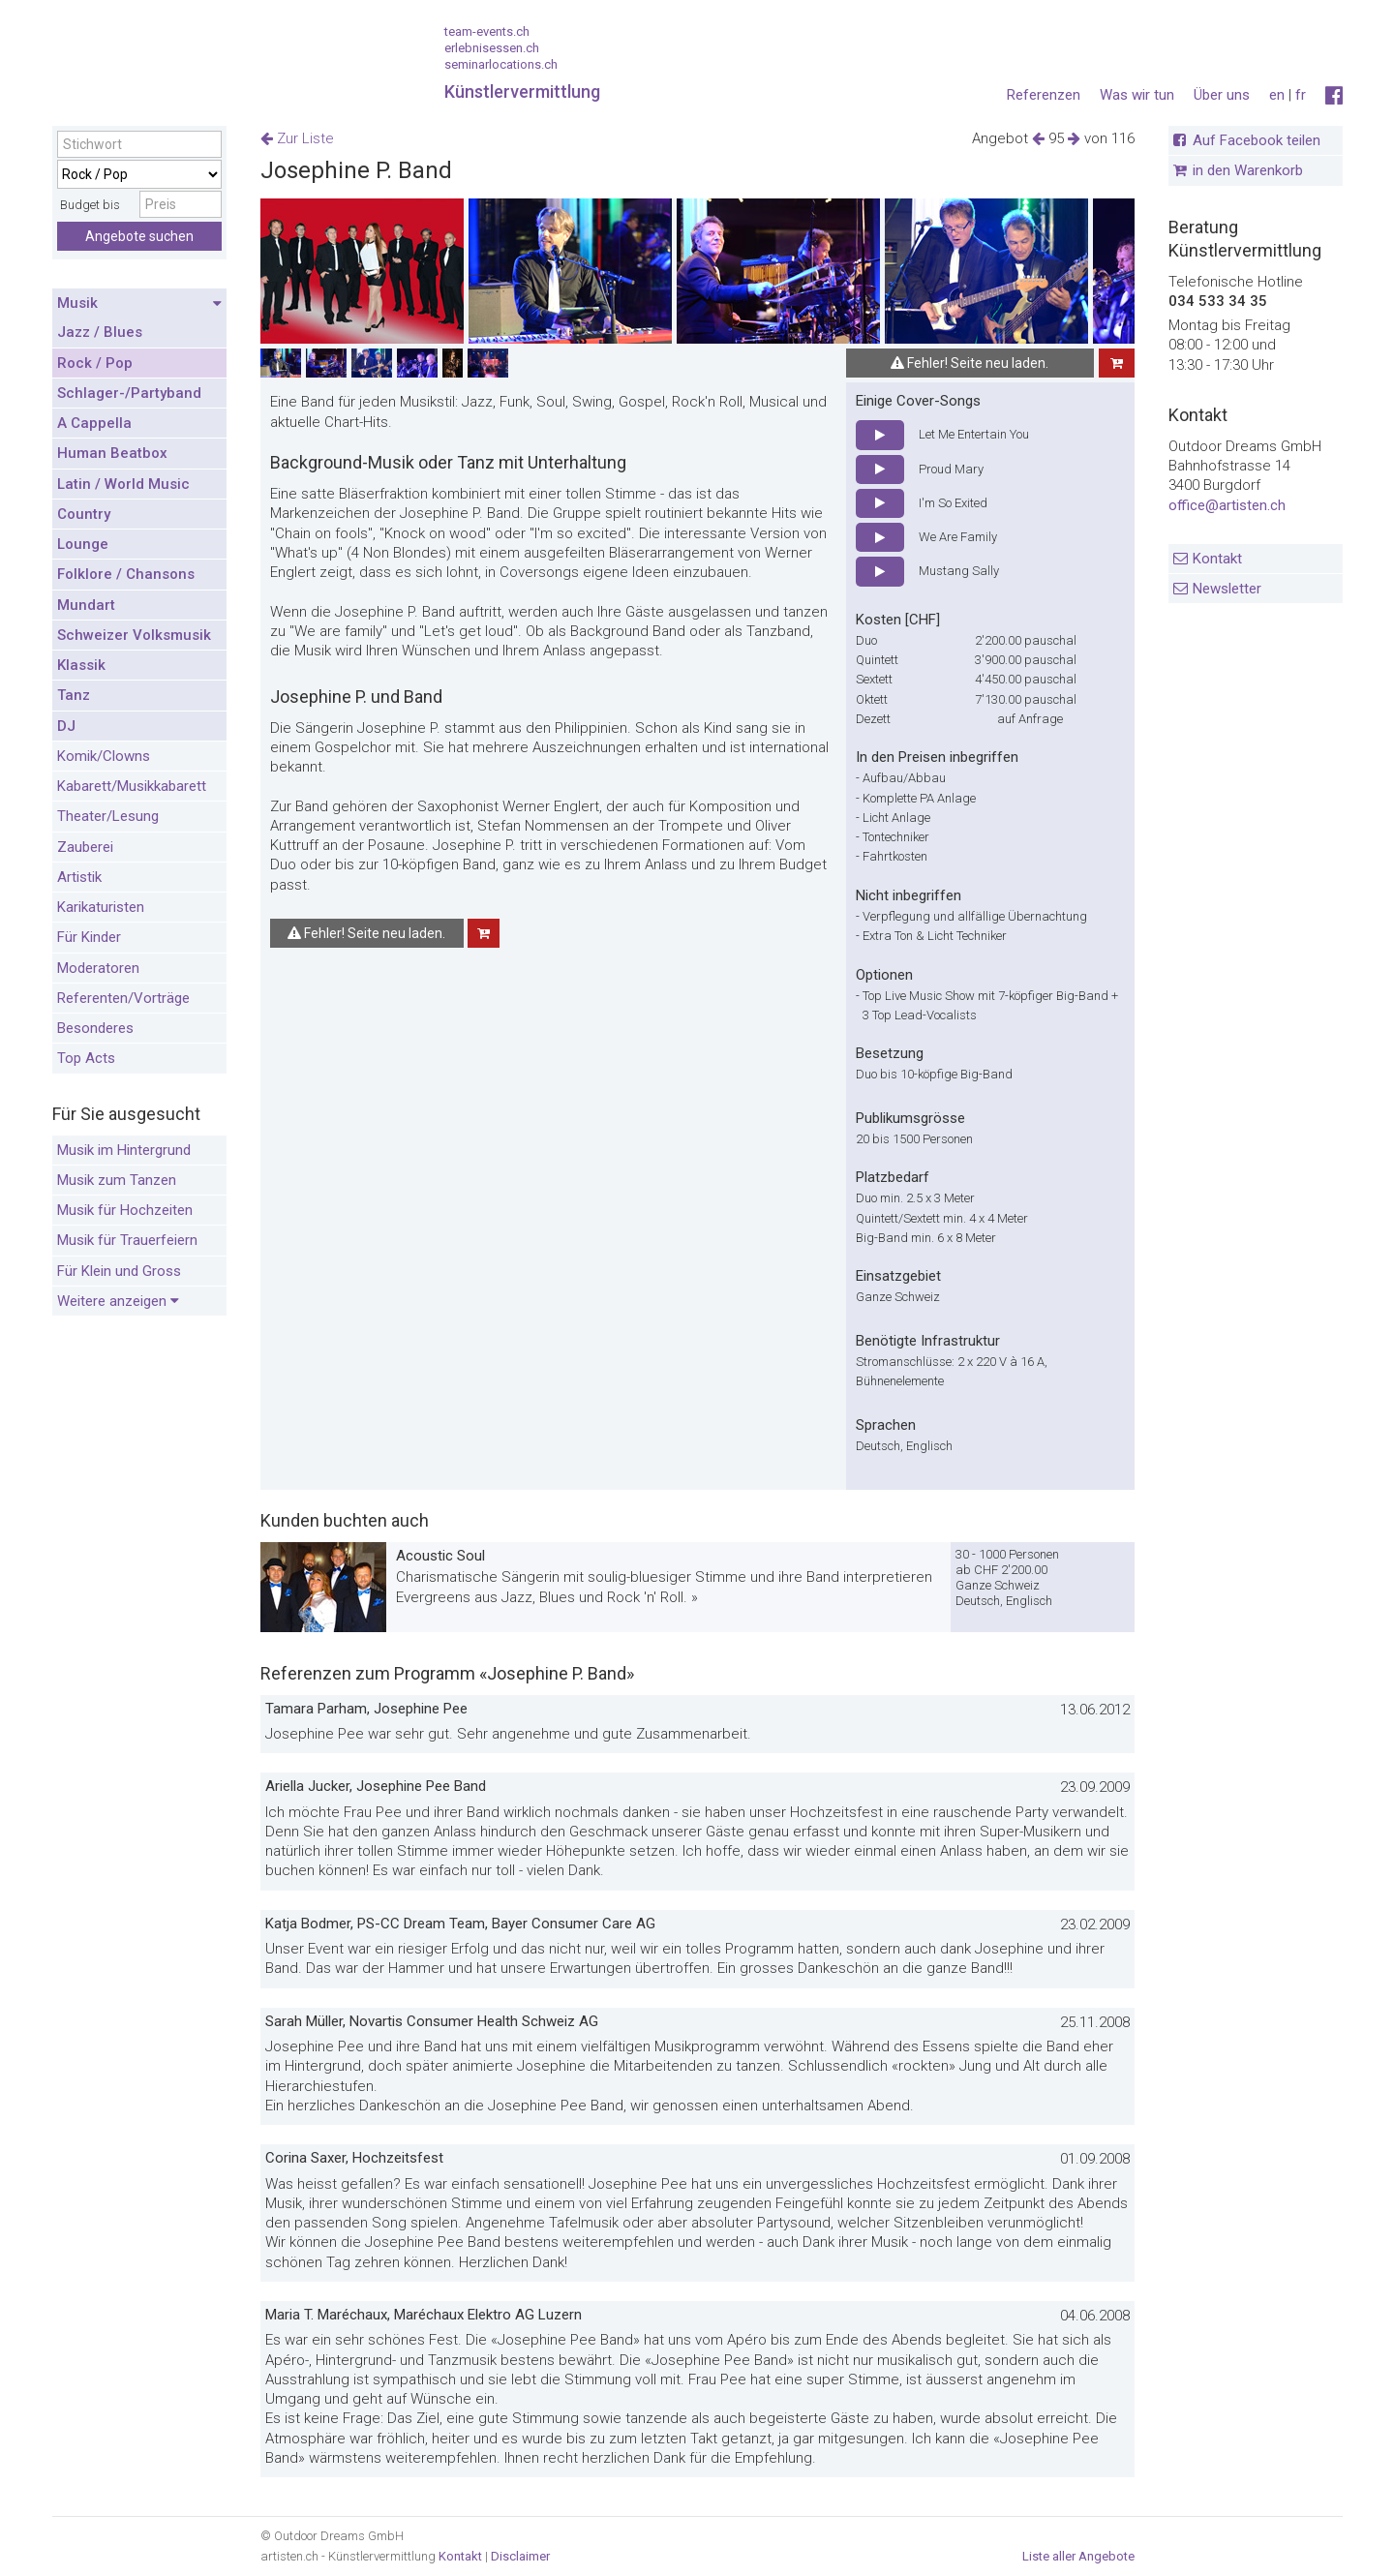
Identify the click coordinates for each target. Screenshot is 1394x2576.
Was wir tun (1137, 95)
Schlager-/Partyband (129, 393)
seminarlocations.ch (501, 64)
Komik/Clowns (103, 756)
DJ (66, 726)
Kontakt (1217, 558)
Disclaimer (520, 2556)
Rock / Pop (95, 363)
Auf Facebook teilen (1256, 140)
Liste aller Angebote (1078, 2556)
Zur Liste (297, 138)
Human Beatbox (112, 453)
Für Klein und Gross (119, 1271)
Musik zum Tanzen (116, 1180)
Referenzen (1043, 95)
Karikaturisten (100, 907)
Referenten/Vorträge (123, 998)
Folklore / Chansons (126, 574)
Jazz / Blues (99, 332)
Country (83, 514)
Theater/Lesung (108, 816)
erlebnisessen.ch (491, 48)
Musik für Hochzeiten (125, 1210)
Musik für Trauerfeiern (127, 1240)
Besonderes (95, 1028)
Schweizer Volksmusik (134, 635)
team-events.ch (487, 31)
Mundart (86, 605)
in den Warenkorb (1248, 170)
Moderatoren (98, 968)
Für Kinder (89, 937)
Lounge (82, 544)
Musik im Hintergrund (124, 1150)
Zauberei (85, 847)
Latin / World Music (123, 484)
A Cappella (94, 423)
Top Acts (86, 1058)
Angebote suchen (139, 236)
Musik (139, 304)
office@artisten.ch (1227, 505)
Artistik (79, 877)
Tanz (73, 695)
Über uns (1222, 95)
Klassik (81, 665)
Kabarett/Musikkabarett (131, 786)
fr (1300, 95)
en (1277, 95)
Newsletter (1227, 588)
